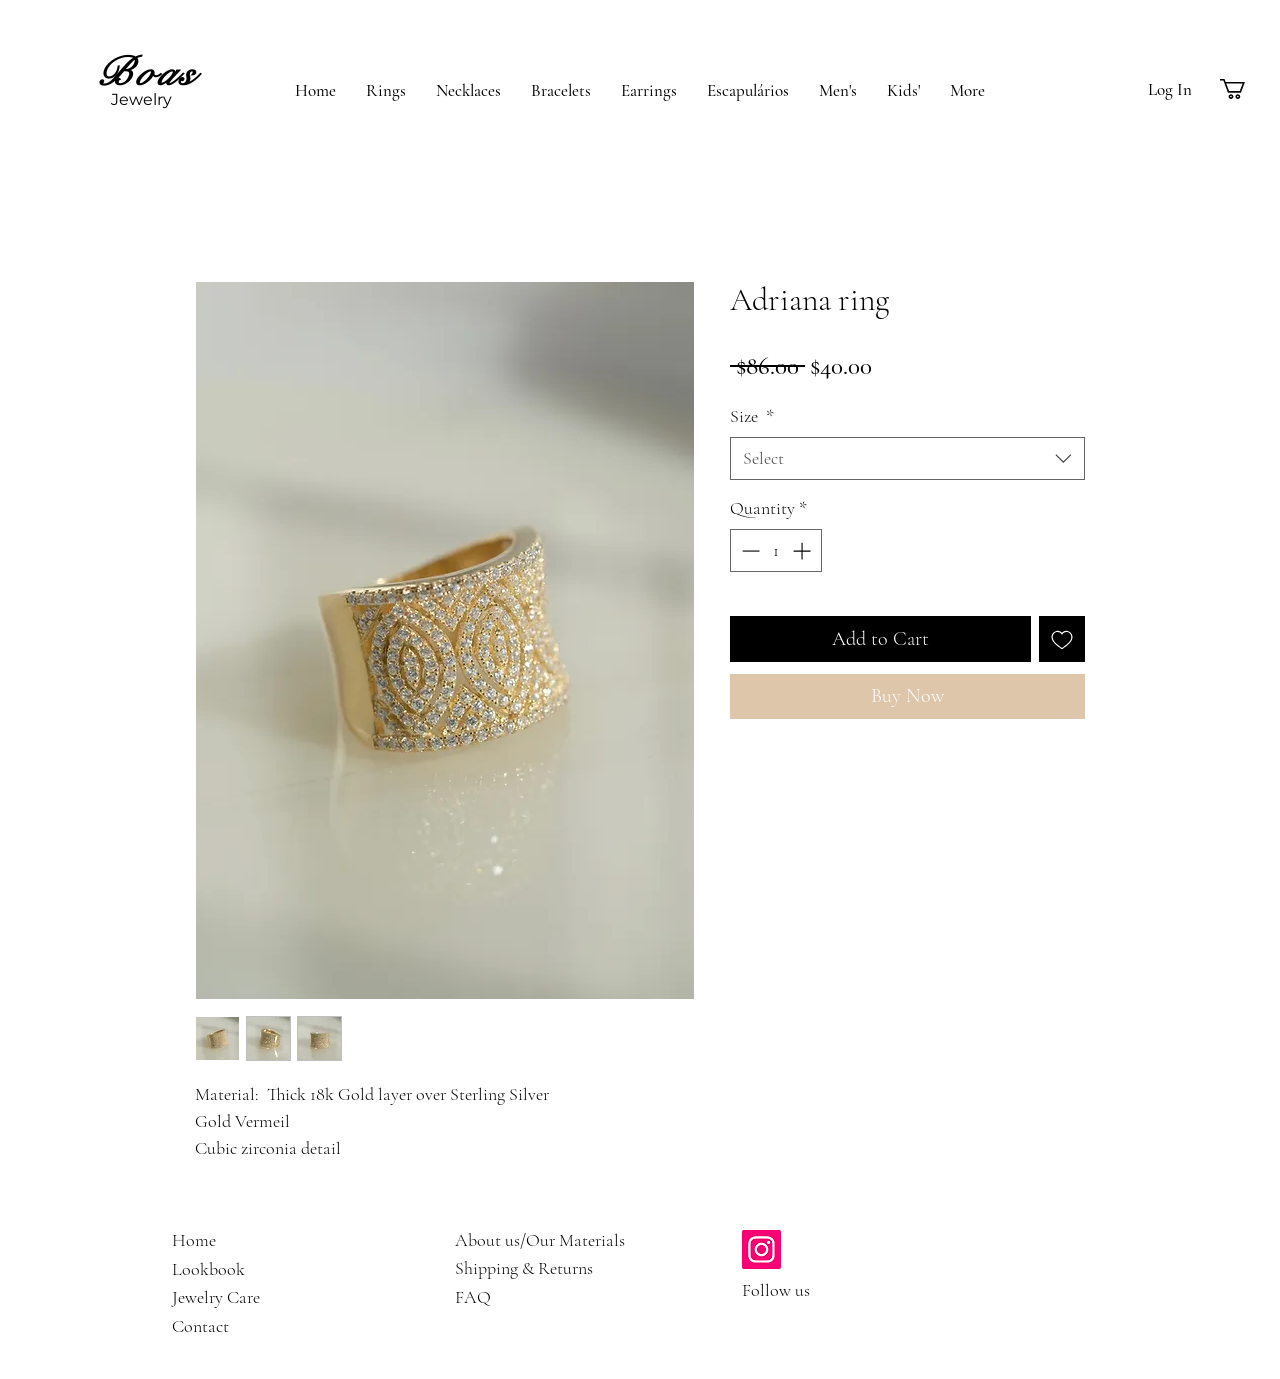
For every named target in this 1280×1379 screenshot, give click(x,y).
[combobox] (907, 458)
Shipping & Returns (524, 1268)
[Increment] (803, 550)
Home (194, 1240)
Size (752, 416)
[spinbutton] (776, 550)
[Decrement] (748, 550)
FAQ (473, 1297)
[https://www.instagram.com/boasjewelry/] (761, 1249)
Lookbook (208, 1269)
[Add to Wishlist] (1062, 639)
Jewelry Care (216, 1297)
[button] (1244, 89)
